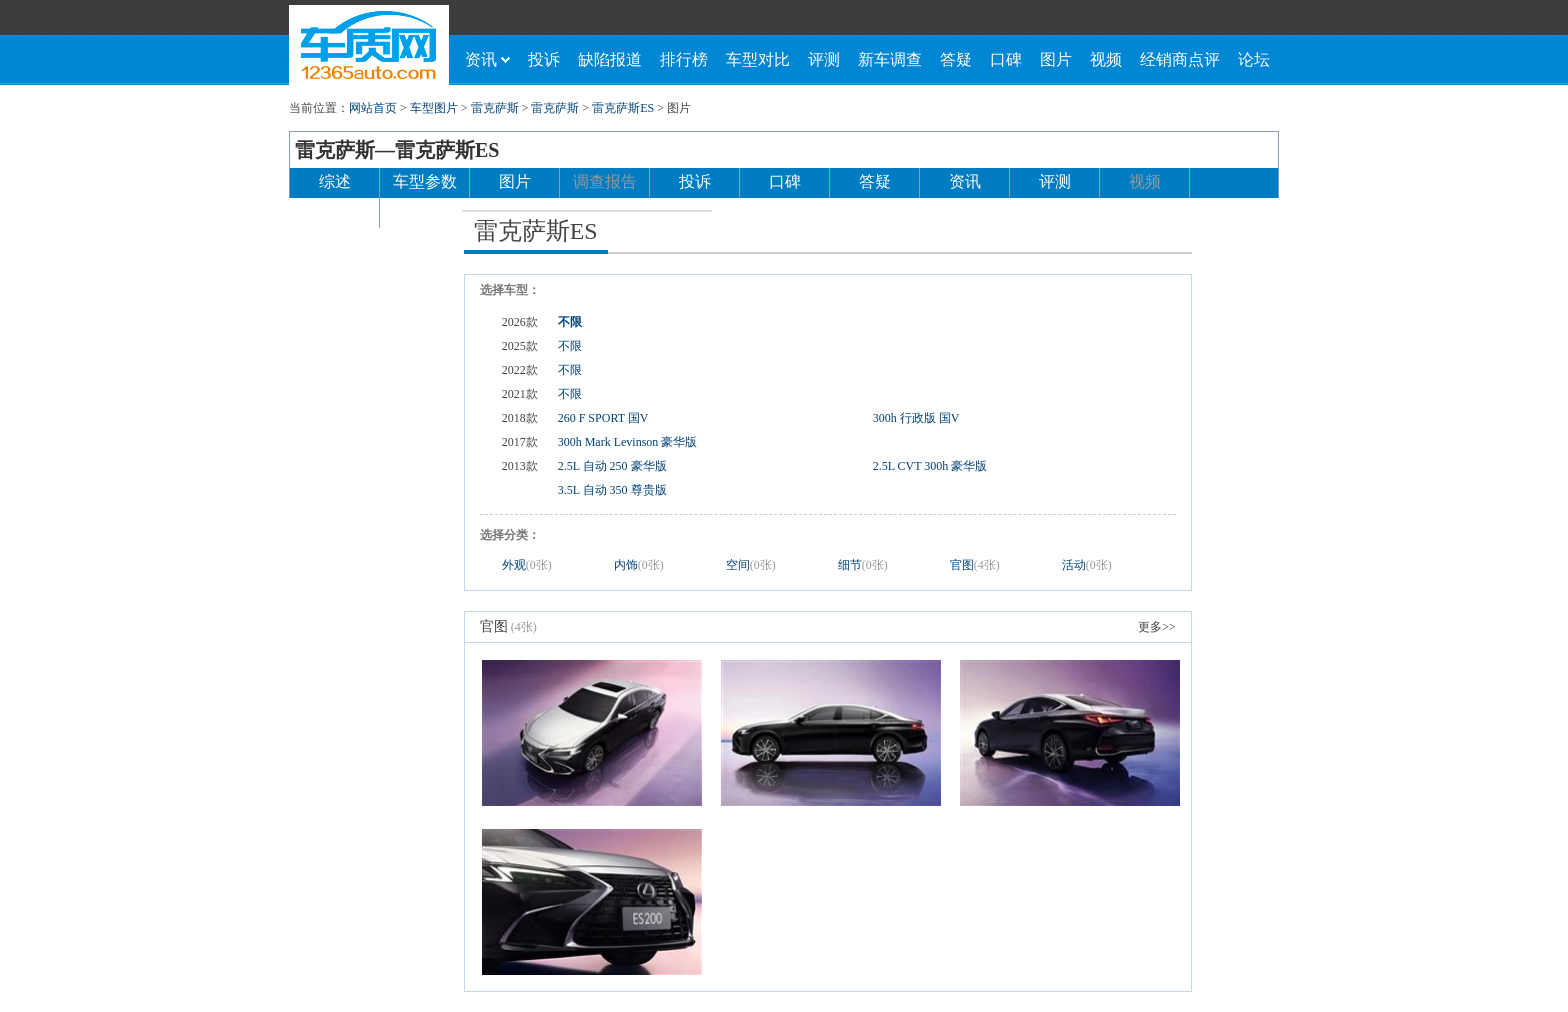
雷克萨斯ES (623, 108)
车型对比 (758, 59)
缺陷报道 (610, 59)
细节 (863, 565)
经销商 (335, 211)
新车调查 (890, 59)
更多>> (1157, 627)
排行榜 (684, 59)
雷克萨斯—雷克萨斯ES (397, 150)
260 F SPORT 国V (603, 418)
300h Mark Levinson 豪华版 (628, 442)
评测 (824, 59)
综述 (335, 181)
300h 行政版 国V (916, 418)
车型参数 (425, 181)
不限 (570, 322)
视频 (1106, 59)
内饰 (639, 565)
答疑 (956, 59)
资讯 (487, 59)
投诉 (544, 59)
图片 (1056, 59)
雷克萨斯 (495, 108)
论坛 (1254, 59)
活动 (1087, 565)
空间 (751, 565)
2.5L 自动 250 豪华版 (612, 466)
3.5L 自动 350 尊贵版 (612, 490)
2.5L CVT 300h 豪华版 (930, 466)
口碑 (1006, 59)
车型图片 (434, 108)
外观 (527, 565)
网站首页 (373, 108)
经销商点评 (1180, 59)
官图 (975, 565)
